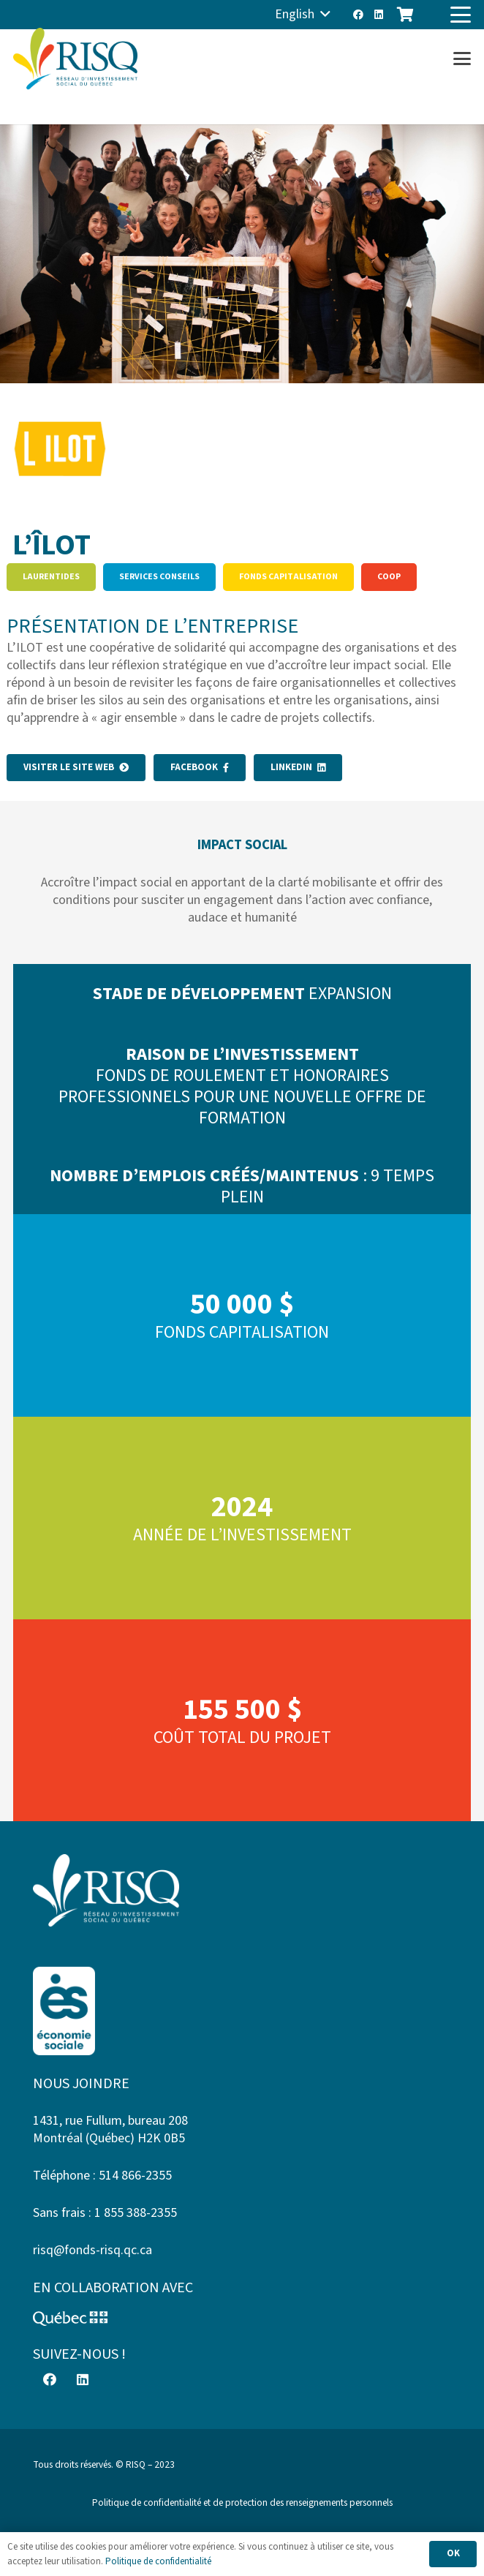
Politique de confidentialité (158, 2561)
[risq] (75, 59)
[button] (303, 14)
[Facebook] (358, 14)
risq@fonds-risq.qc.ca (92, 2250)
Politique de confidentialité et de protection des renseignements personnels (242, 2502)
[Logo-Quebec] (242, 2318)
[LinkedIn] (378, 14)
